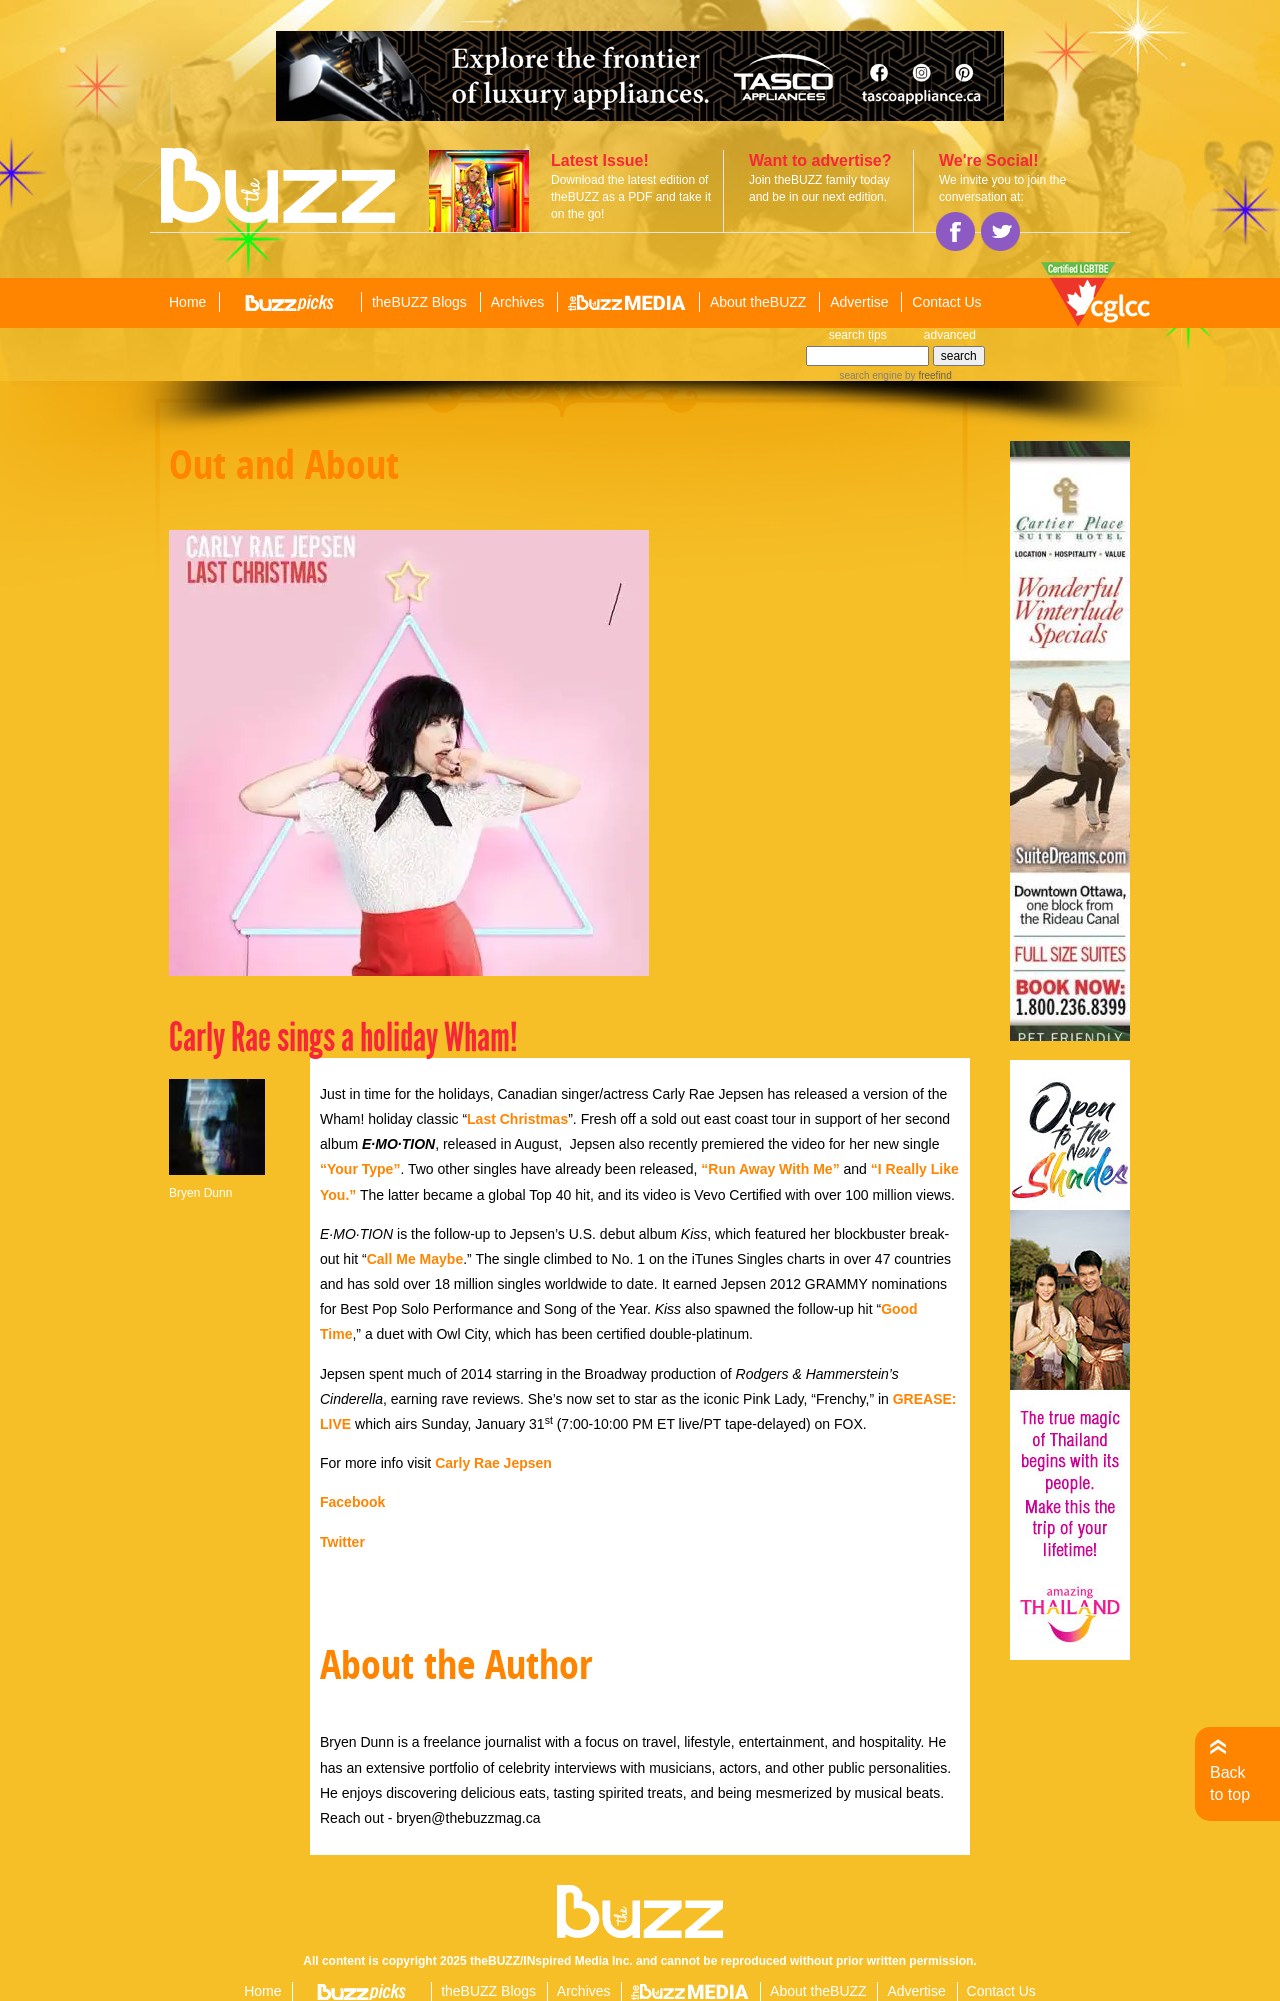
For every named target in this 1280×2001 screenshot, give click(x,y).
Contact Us (946, 302)
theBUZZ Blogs (419, 302)
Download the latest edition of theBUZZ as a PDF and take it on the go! (631, 197)
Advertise (859, 302)
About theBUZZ (758, 302)
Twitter (342, 1542)
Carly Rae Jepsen (493, 1463)
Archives (518, 302)
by (926, 375)
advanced (950, 335)
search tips (858, 335)
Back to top (1230, 1783)
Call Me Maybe (415, 1259)
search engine (870, 375)
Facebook (352, 1502)
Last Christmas (517, 1119)
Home (187, 302)
